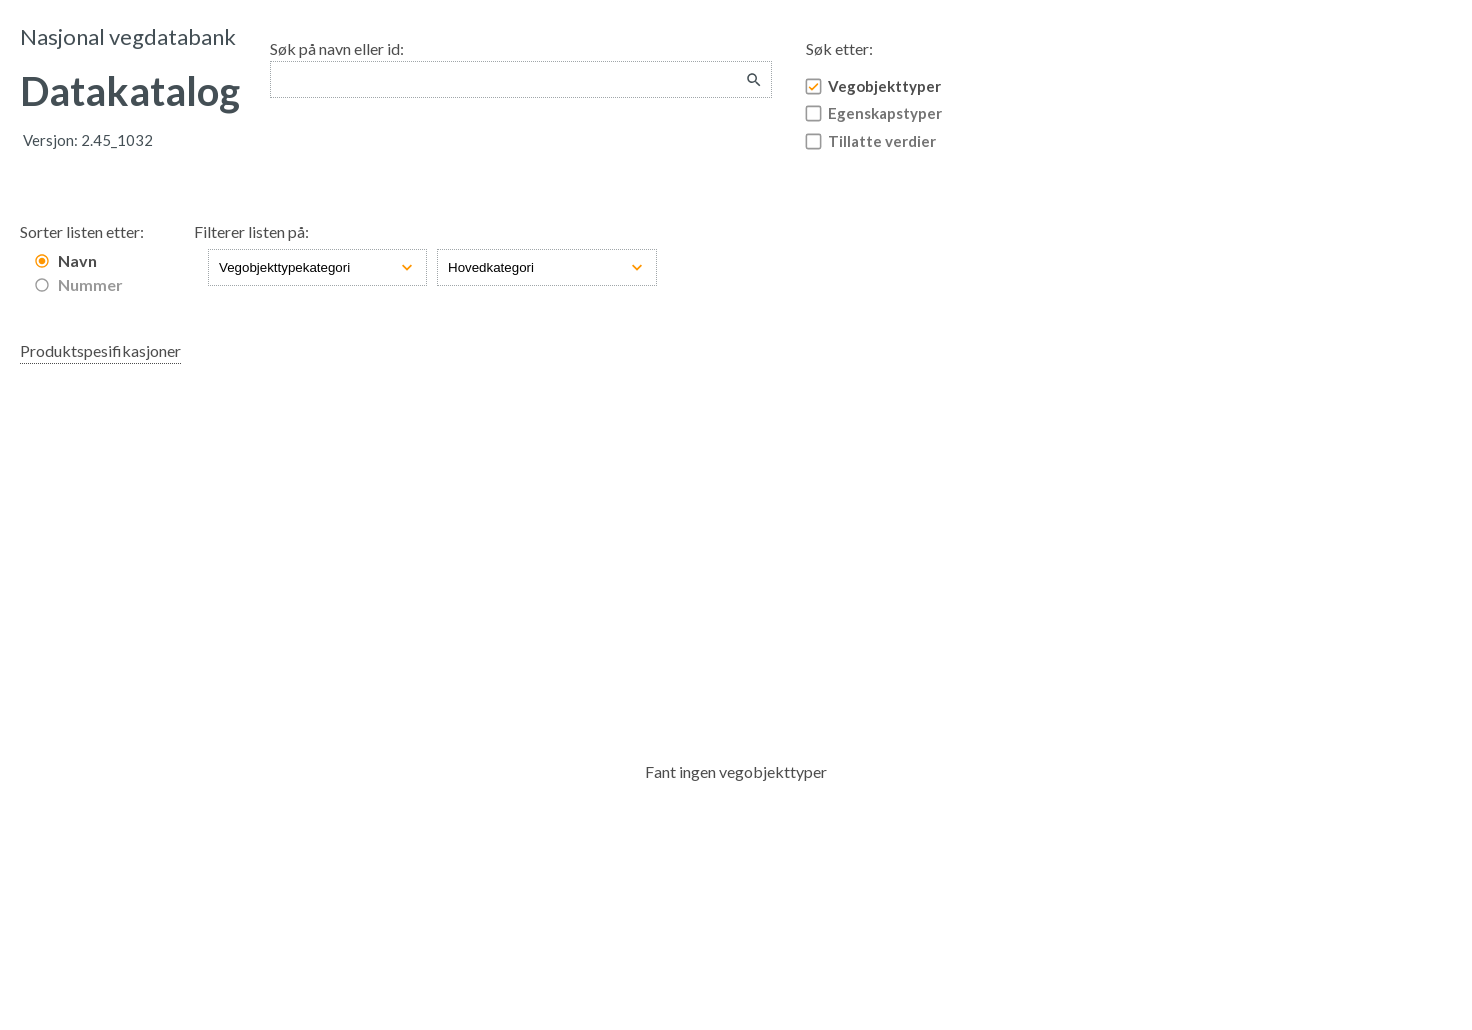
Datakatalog (130, 91)
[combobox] (521, 79)
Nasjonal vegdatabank (128, 36)
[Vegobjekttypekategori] (317, 267)
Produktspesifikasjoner (100, 350)
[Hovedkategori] (547, 267)
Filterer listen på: (251, 231)
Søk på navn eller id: (337, 48)
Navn (77, 260)
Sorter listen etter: (82, 231)
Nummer (90, 284)
